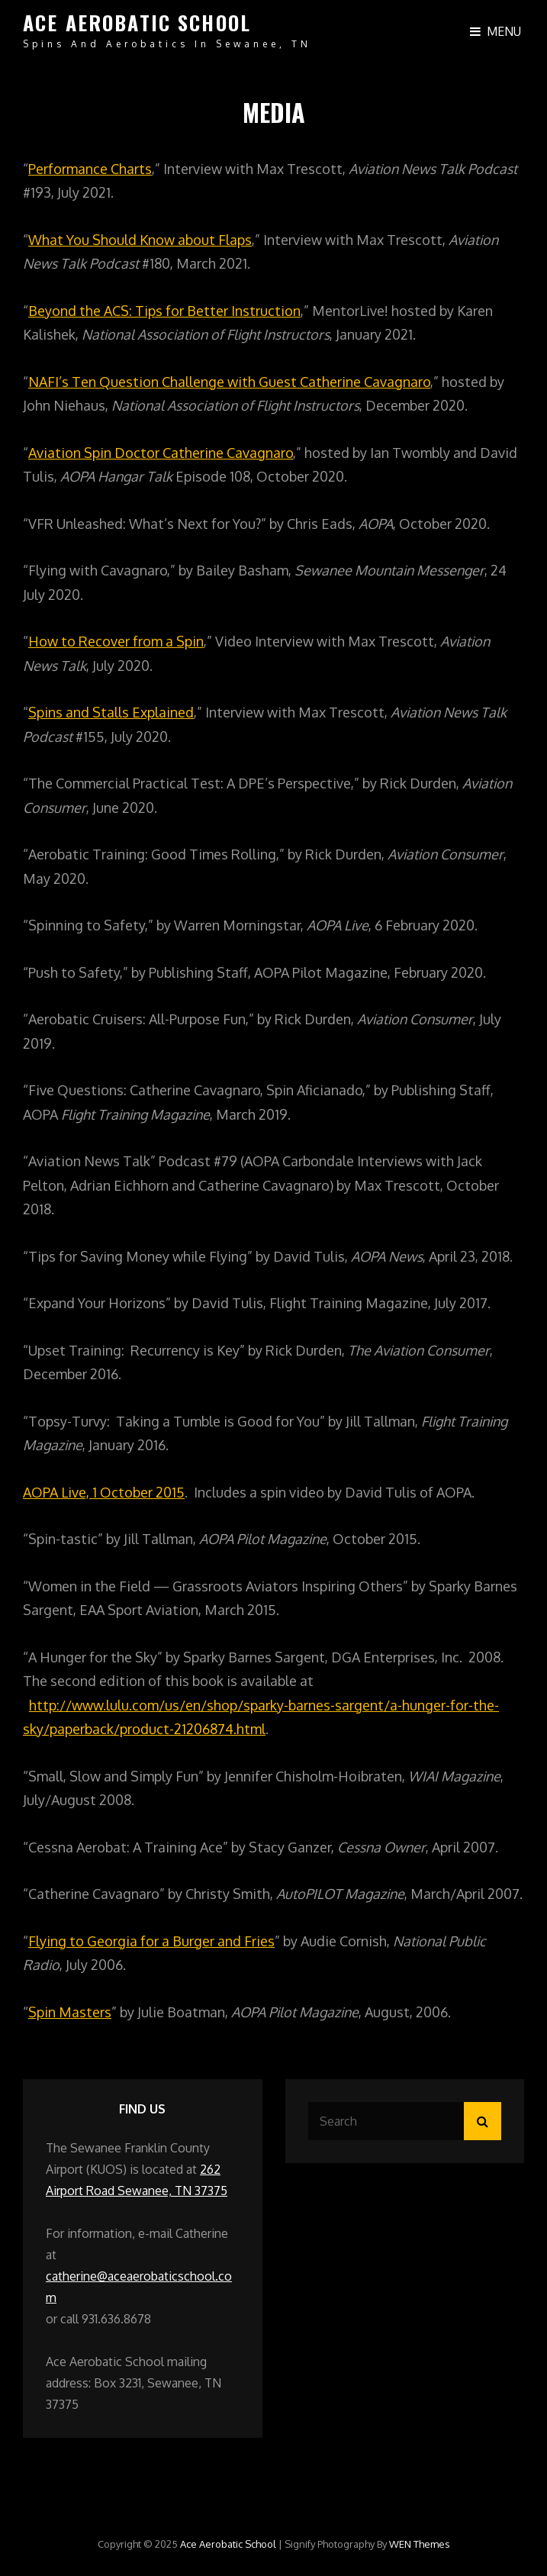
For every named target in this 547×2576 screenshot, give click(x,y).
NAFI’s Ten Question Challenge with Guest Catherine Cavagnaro (229, 381)
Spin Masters (69, 2012)
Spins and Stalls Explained (111, 712)
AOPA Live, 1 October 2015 (104, 1492)
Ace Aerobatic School (137, 22)
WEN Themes (419, 2544)
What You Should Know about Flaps (140, 239)
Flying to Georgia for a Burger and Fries (151, 1941)
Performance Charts (90, 168)
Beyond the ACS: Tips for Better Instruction (164, 310)
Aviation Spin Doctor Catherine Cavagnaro (160, 452)
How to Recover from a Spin (116, 641)
